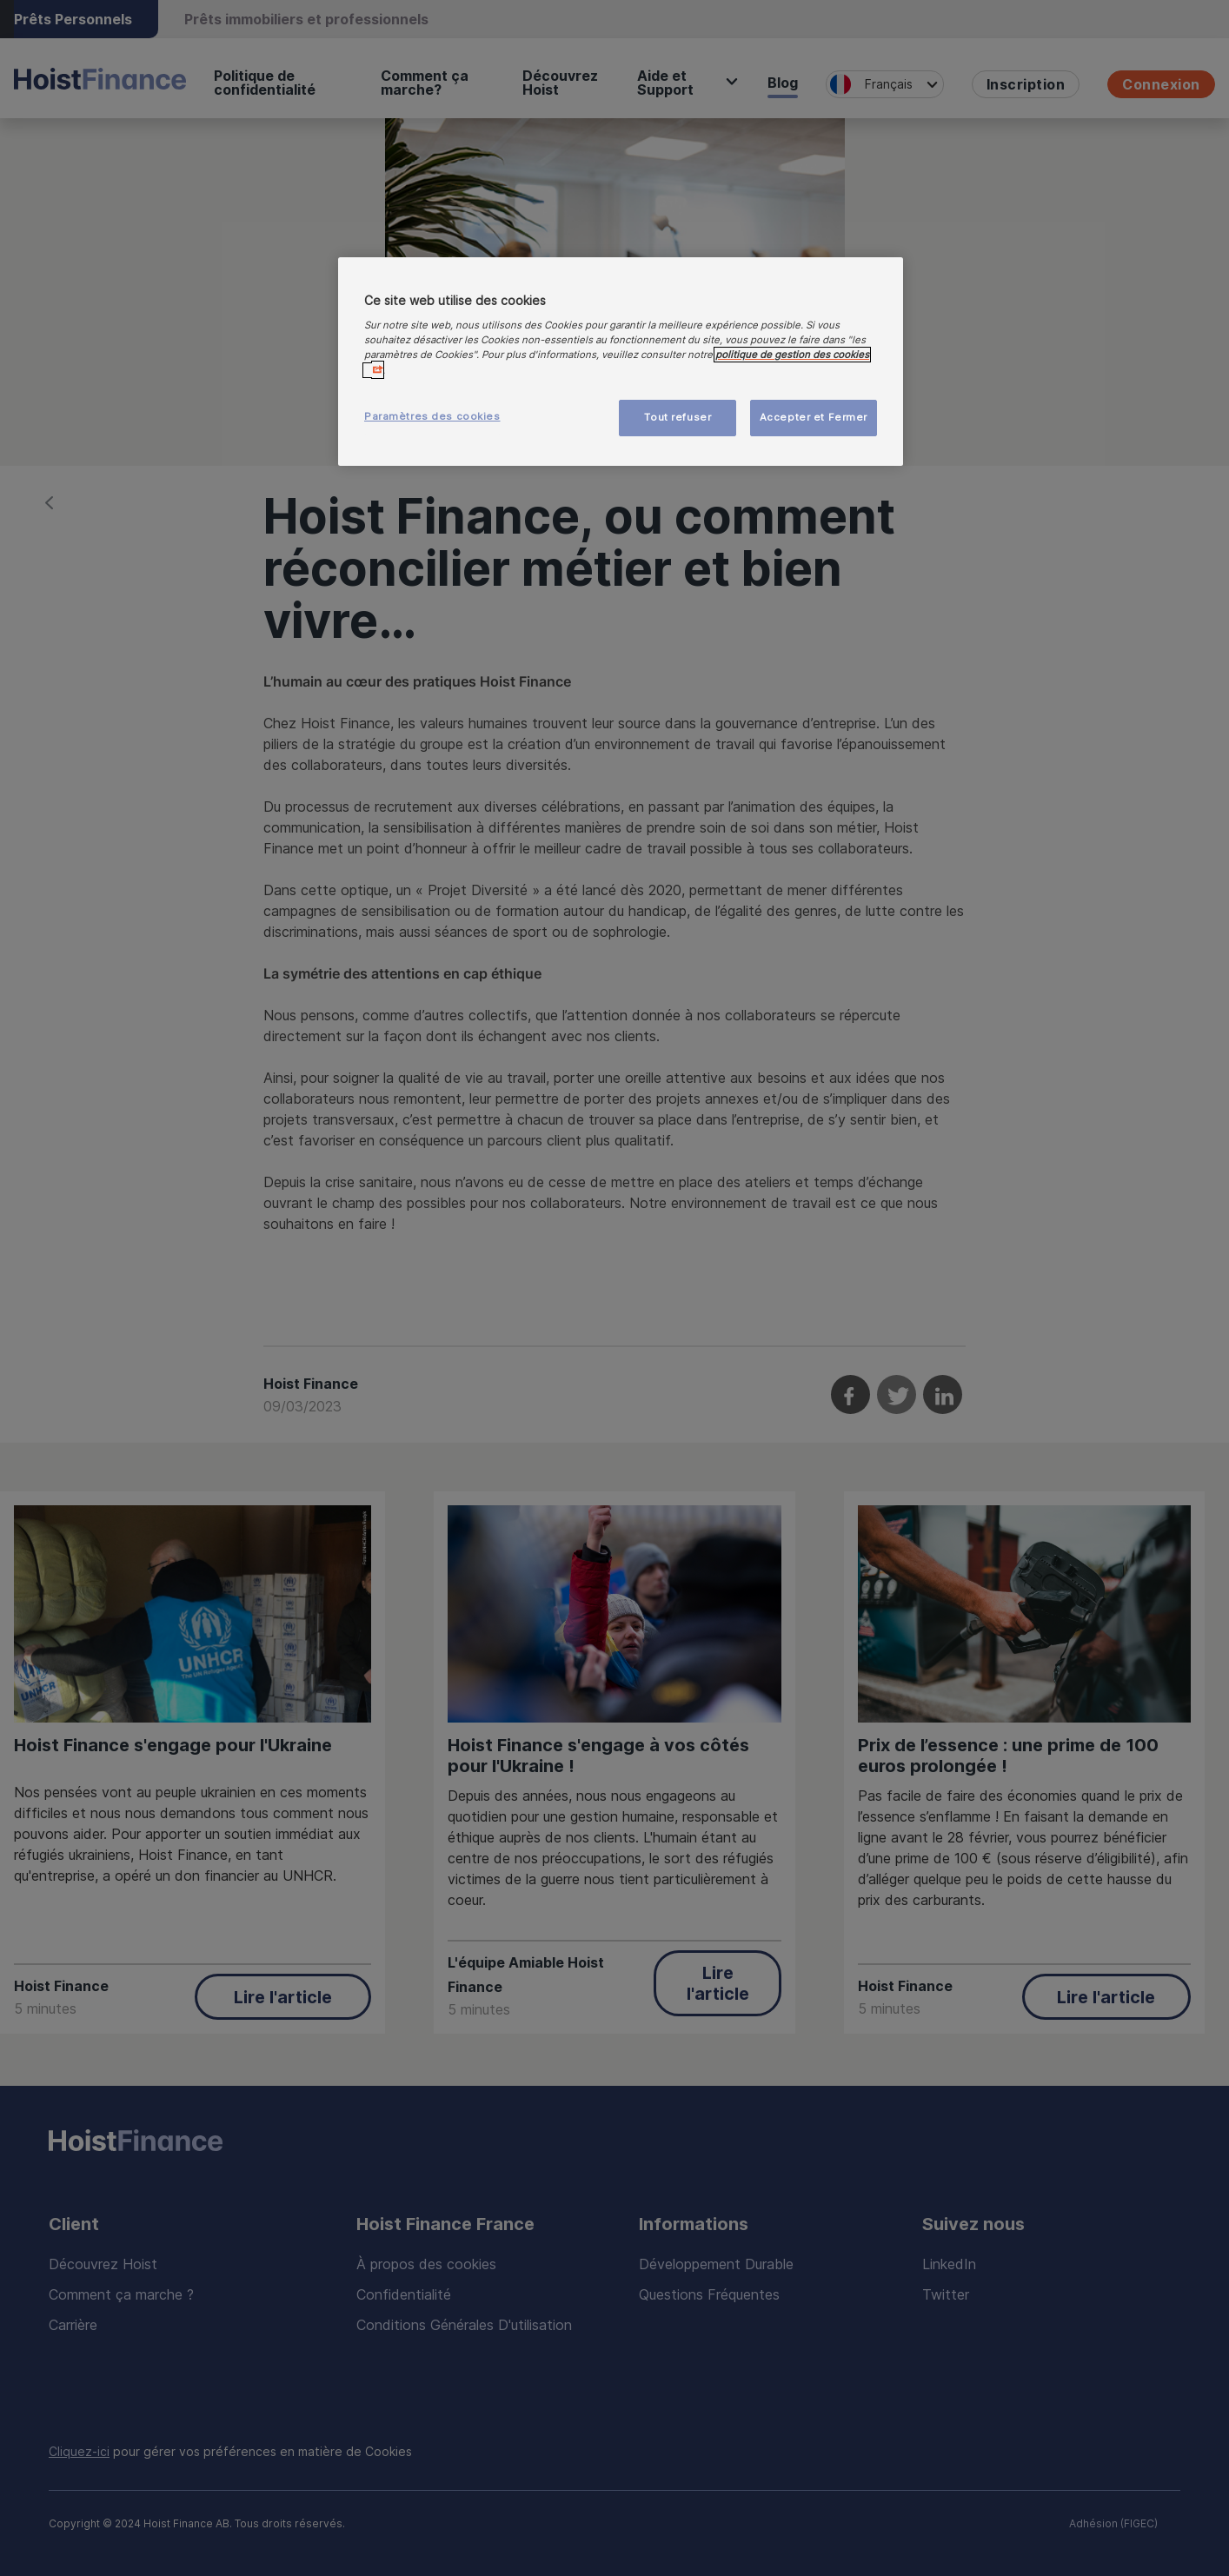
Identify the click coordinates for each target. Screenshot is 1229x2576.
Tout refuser (677, 417)
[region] (620, 361)
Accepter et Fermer (813, 417)
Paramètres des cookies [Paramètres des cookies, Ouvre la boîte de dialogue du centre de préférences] (432, 416)
